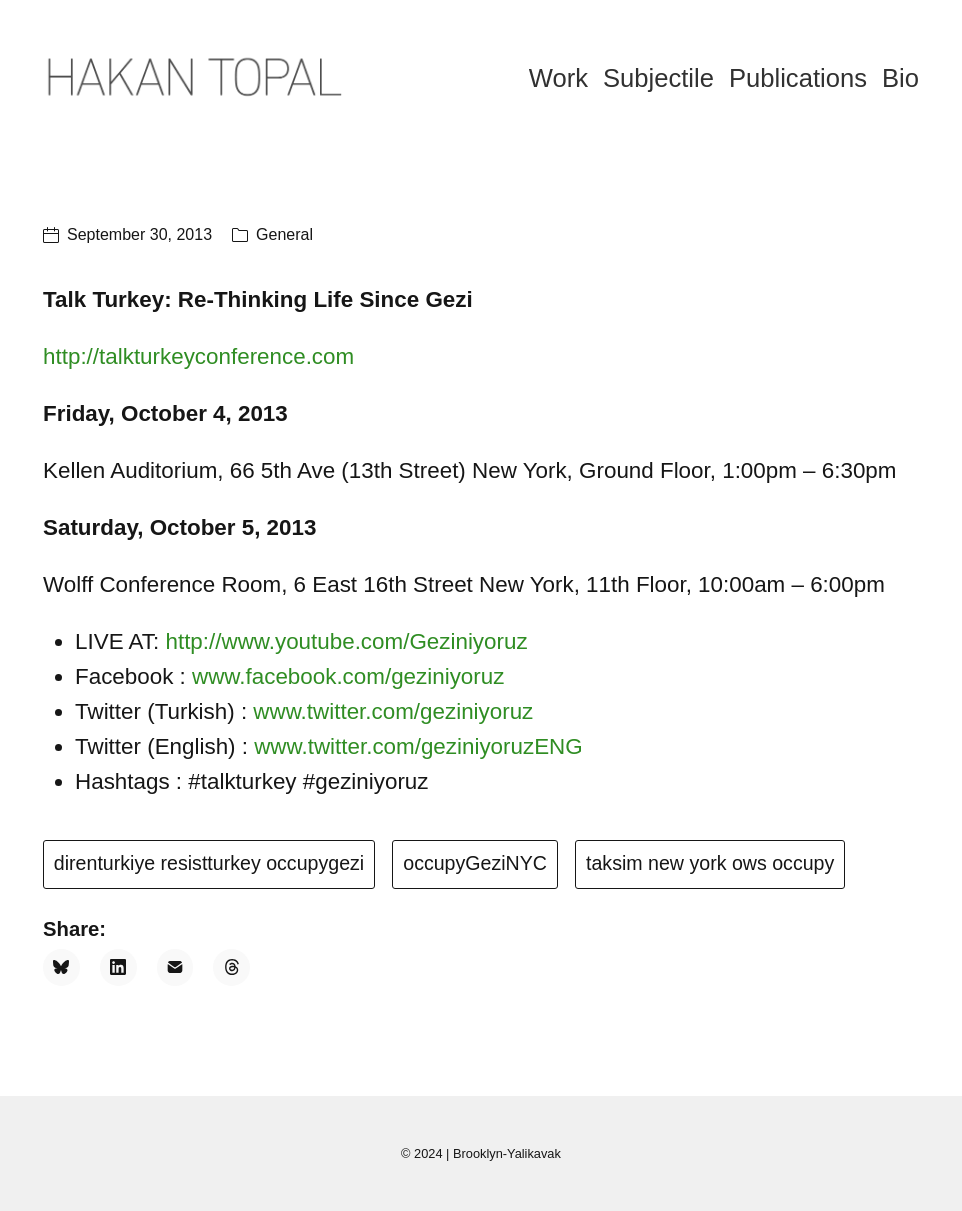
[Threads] (231, 967)
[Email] (175, 967)
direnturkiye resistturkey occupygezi (209, 863)
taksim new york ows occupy (710, 863)
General (284, 234)
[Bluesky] (61, 967)
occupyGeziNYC (475, 863)
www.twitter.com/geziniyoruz (393, 711)
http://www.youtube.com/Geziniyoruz (346, 641)
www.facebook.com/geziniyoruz (348, 676)
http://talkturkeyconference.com (198, 356)
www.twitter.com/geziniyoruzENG (418, 746)
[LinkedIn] (118, 967)
